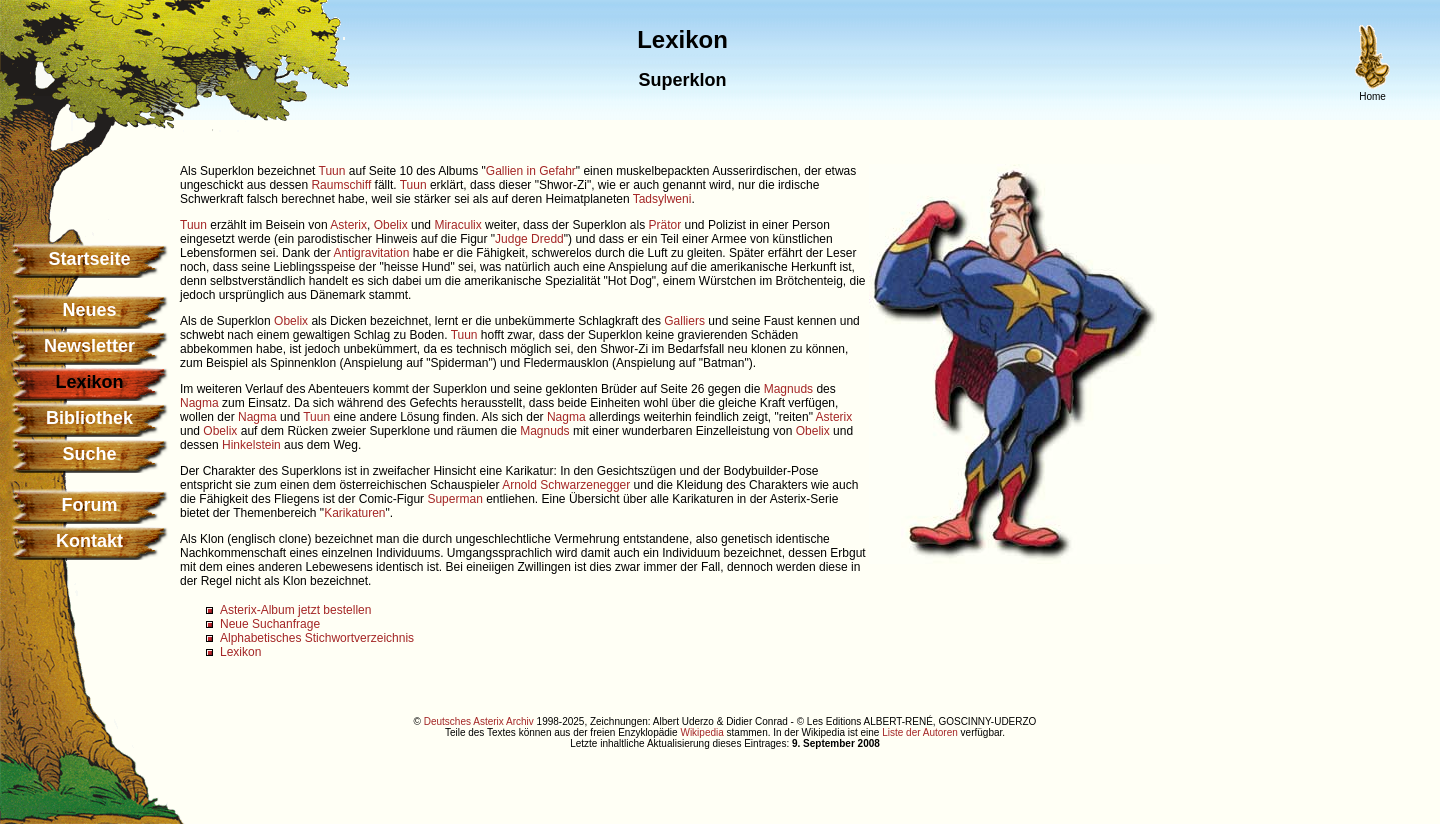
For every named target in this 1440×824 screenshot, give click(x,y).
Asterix (348, 225)
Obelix (391, 225)
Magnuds (788, 389)
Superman (454, 499)
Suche (89, 454)
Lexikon (240, 652)
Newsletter (89, 346)
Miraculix (457, 225)
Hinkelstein (251, 445)
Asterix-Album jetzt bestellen (295, 610)
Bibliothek (89, 418)
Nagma (199, 403)
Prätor (665, 225)
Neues (89, 310)
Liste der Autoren (920, 732)
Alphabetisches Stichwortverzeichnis (317, 638)
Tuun (332, 171)
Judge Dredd (529, 239)
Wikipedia (701, 732)
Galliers (684, 321)
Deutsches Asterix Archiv (479, 721)
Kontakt (89, 541)
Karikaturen (354, 513)
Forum (90, 505)
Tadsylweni (662, 199)
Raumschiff (341, 185)
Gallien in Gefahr (531, 171)
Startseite (89, 259)
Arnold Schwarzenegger (566, 485)
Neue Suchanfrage (270, 624)
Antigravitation (371, 253)
